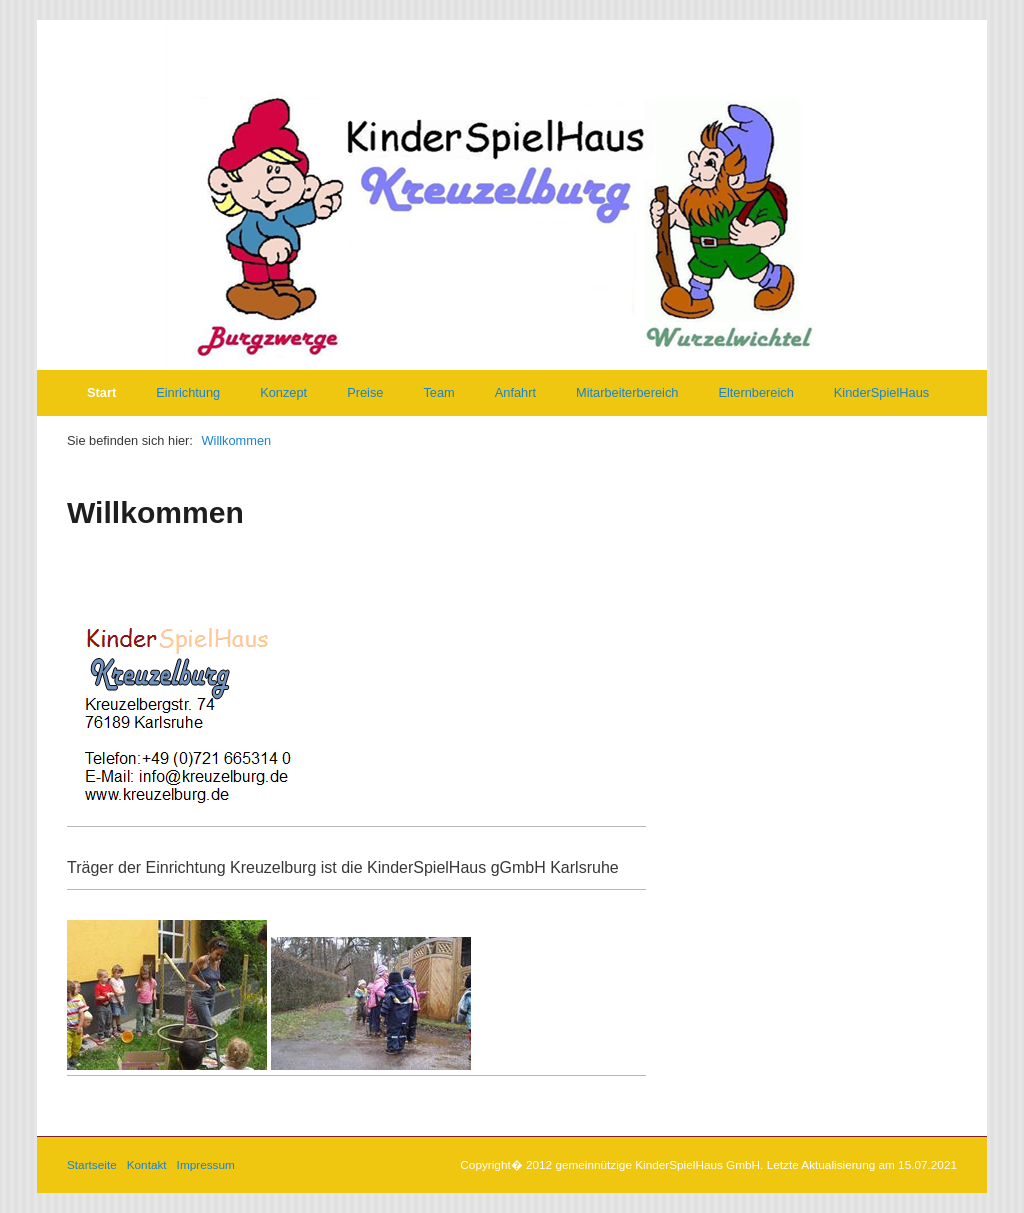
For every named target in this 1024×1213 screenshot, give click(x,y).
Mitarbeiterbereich (627, 392)
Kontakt (147, 1164)
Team (438, 392)
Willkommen (236, 440)
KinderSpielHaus (881, 392)
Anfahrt (515, 392)
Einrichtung (188, 392)
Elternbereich (755, 392)
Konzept (283, 392)
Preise (365, 392)
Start (101, 392)
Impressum (206, 1164)
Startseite (92, 1164)
